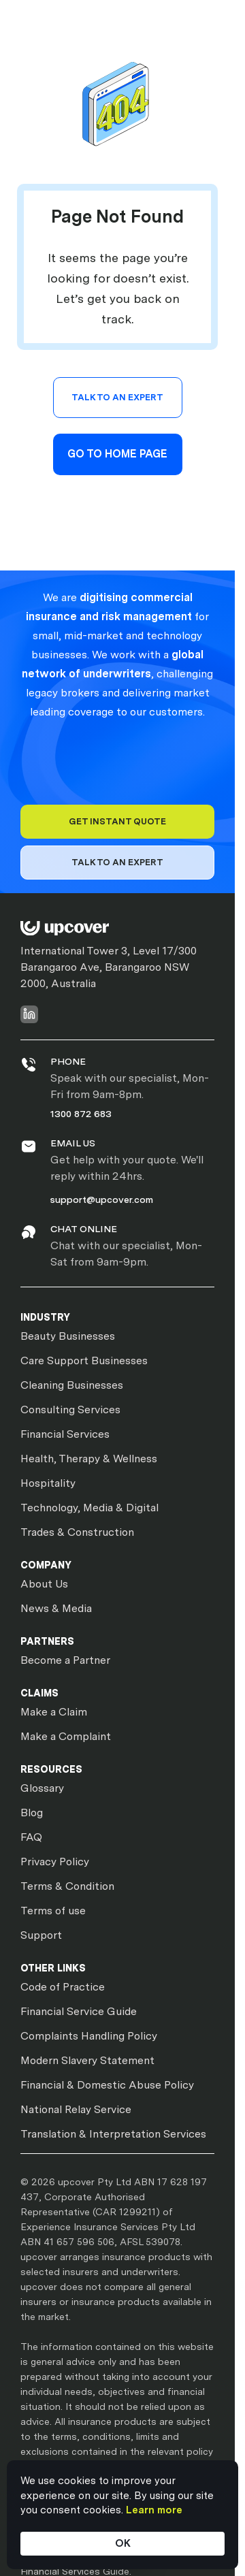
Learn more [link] (154, 2510)
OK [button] (123, 2543)
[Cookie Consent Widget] (122, 2514)
